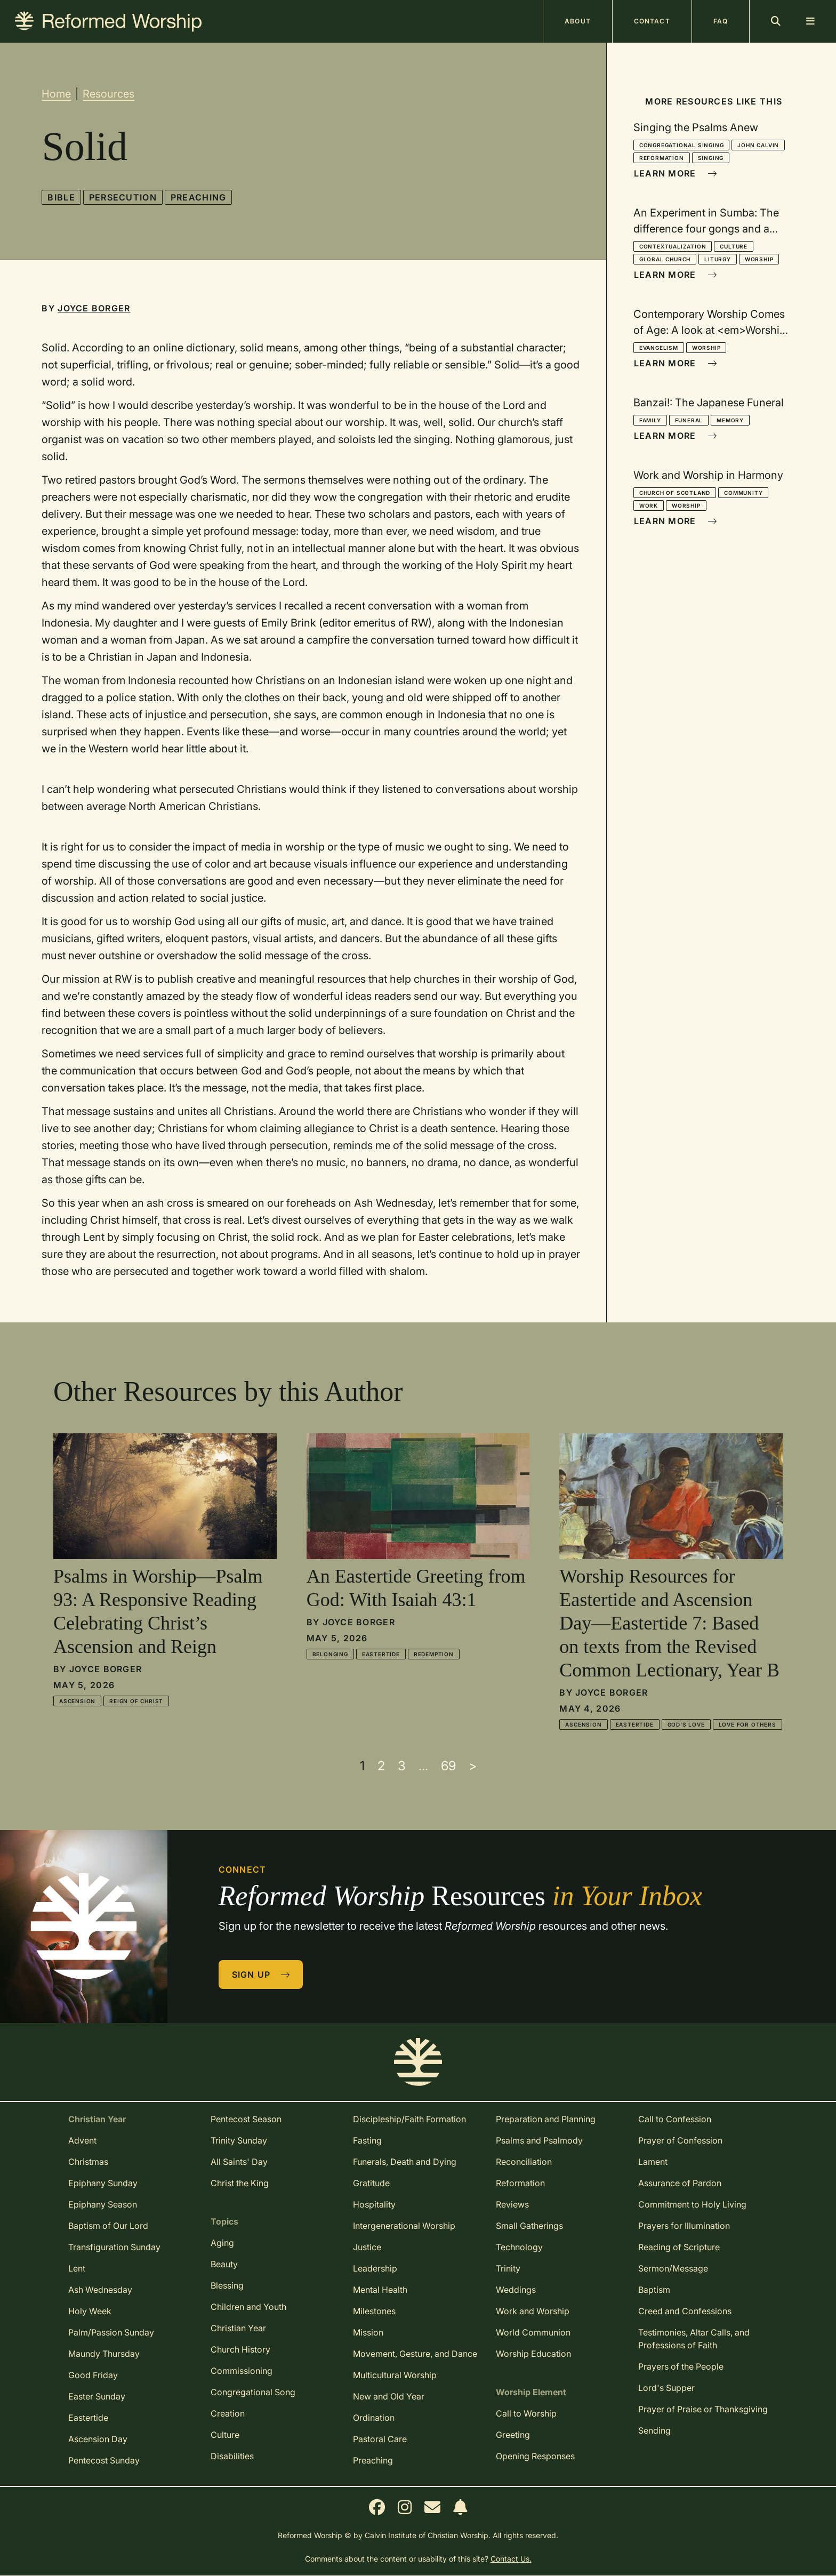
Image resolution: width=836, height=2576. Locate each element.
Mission (368, 2332)
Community (743, 492)
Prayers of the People (681, 2366)
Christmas (88, 2161)
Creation (228, 2413)
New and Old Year (388, 2396)
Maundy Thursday (104, 2353)
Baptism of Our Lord (108, 2225)
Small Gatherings (529, 2225)
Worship (759, 259)
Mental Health (380, 2289)
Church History (240, 2349)
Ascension (77, 1701)
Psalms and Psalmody (539, 2140)
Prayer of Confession (680, 2140)
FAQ (720, 21)
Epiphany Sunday (103, 2183)
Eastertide (381, 1654)
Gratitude (371, 2183)
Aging (222, 2242)
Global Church (664, 259)
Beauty (224, 2264)
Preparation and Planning (546, 2119)
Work (648, 505)
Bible (61, 197)
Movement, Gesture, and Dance (415, 2353)
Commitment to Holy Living (692, 2204)
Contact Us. (511, 2558)
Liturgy (717, 259)
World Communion (533, 2332)
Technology (519, 2247)
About (578, 21)
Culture (733, 246)
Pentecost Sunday (104, 2460)
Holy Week (89, 2311)
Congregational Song (253, 2392)
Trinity (508, 2268)
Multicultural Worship (395, 2375)
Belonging (330, 1654)
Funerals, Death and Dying (404, 2161)
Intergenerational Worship (404, 2225)
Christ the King (240, 2183)
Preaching (199, 197)
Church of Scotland (674, 492)
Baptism (654, 2289)
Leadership (375, 2268)
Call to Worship (526, 2413)
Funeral (689, 420)
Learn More (675, 173)
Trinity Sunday (239, 2140)
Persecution (123, 197)
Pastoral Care (380, 2439)
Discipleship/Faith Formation (409, 2119)
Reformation (661, 158)
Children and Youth (248, 2306)
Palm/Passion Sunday (111, 2332)
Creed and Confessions (685, 2311)
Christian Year (238, 2328)
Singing (711, 158)
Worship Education (533, 2353)
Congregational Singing (681, 145)
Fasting (367, 2140)
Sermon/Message (673, 2268)
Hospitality (374, 2204)
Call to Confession (674, 2119)
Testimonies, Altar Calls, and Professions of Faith (694, 2338)
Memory (730, 420)
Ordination (374, 2417)
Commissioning (241, 2370)
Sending (654, 2430)
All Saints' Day (239, 2161)
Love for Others (747, 1724)
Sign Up (261, 1974)
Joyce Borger (94, 308)
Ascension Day (97, 2439)
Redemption (434, 1654)
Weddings (516, 2289)
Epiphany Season (102, 2204)
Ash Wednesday (100, 2289)
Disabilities (232, 2456)
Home (56, 93)
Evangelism (658, 347)
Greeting (513, 2434)
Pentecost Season (246, 2119)
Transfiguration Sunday (114, 2247)
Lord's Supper (666, 2387)
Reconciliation (524, 2161)
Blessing (227, 2285)
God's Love (686, 1724)
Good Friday (93, 2375)
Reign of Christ (136, 1701)
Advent (82, 2140)
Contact (652, 21)
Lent (76, 2268)
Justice (367, 2247)
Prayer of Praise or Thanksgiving (703, 2409)
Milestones (374, 2311)
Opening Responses (535, 2456)
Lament (653, 2161)
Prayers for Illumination (684, 2225)
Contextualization (672, 246)
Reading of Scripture (679, 2247)
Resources (108, 93)
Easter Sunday (96, 2396)
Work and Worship (532, 2311)
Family (650, 420)
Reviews (512, 2204)
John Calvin (758, 145)
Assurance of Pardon (679, 2183)
